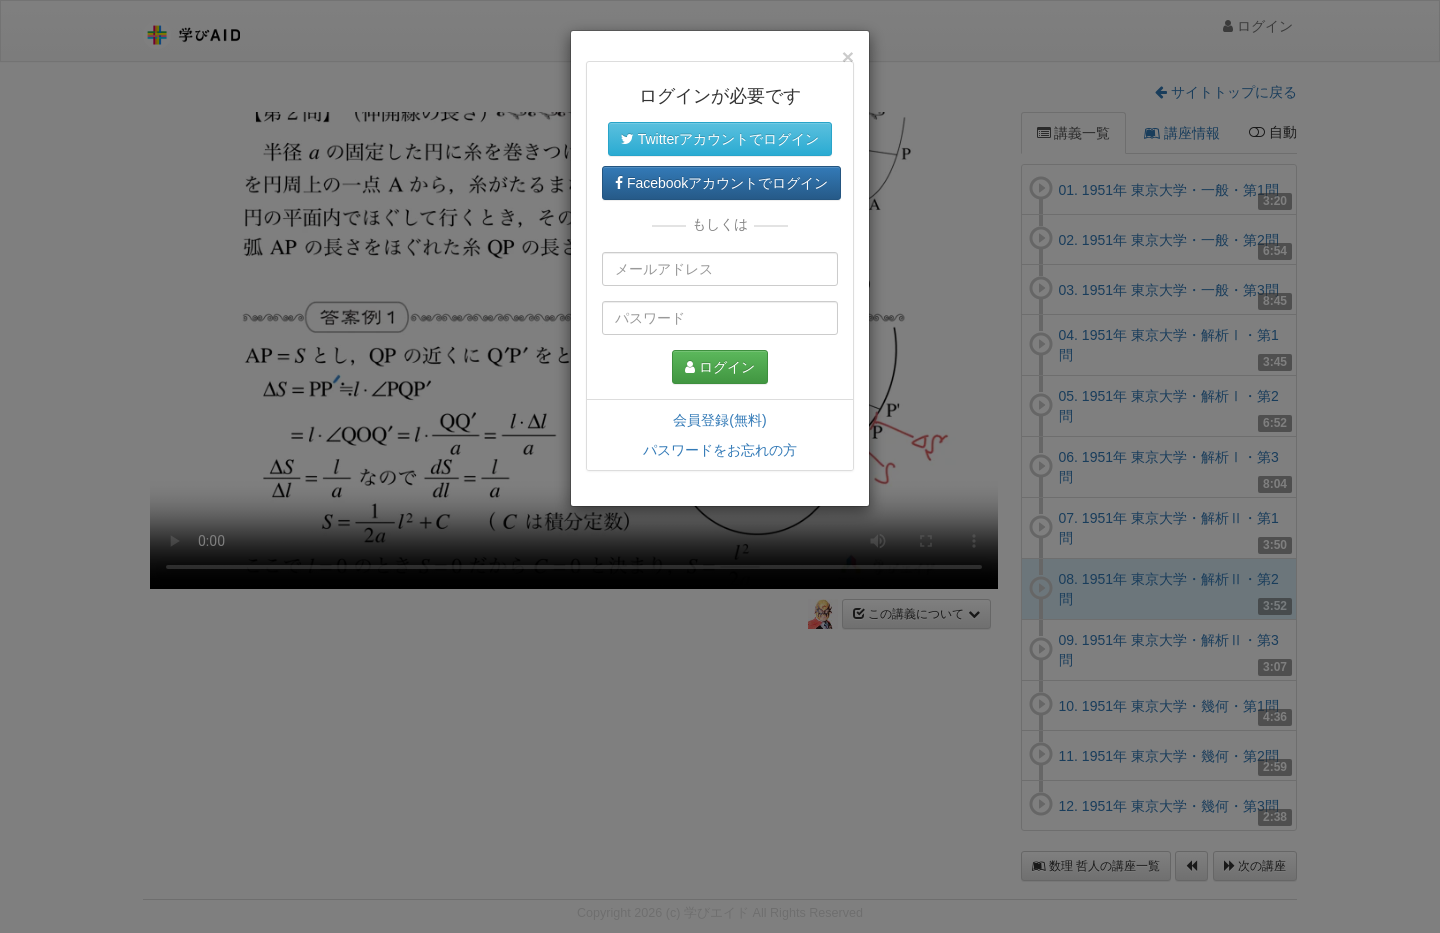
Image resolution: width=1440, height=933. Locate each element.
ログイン (720, 367)
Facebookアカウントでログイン (721, 183)
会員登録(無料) (719, 420)
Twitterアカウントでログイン (720, 139)
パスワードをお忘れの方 (720, 450)
